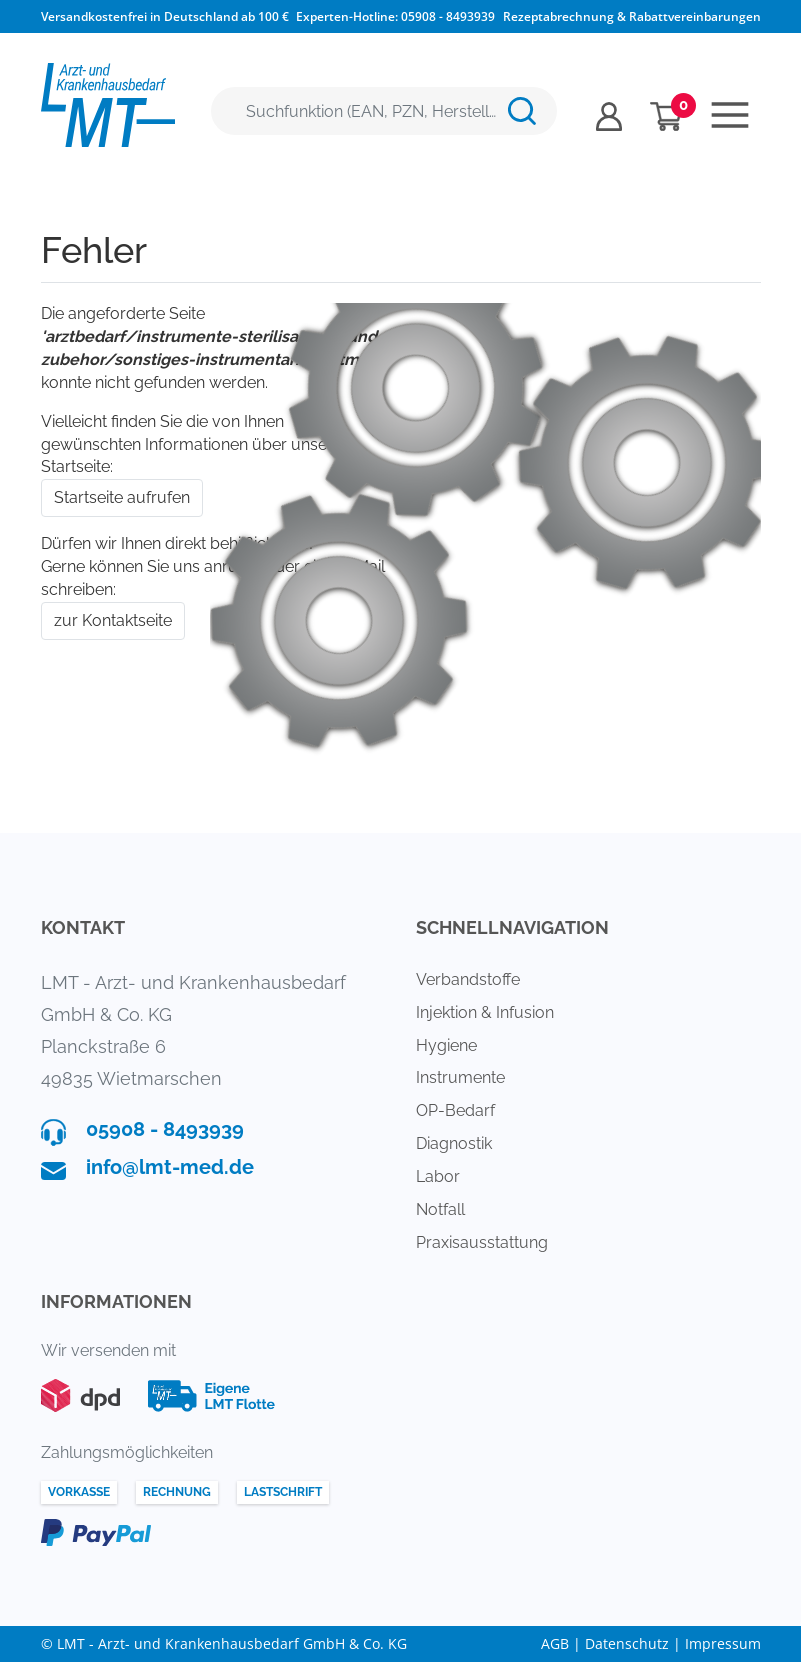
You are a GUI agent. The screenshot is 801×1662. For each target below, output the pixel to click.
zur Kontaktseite (113, 620)
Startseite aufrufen (122, 497)
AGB (555, 1643)
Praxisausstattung (482, 1242)
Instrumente (460, 1077)
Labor (438, 1176)
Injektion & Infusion (485, 1012)
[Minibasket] (666, 116)
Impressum (723, 1643)
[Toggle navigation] (730, 115)
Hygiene (446, 1045)
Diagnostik (454, 1143)
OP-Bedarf (455, 1110)
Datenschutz (627, 1643)
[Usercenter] (609, 116)
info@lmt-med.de (170, 1167)
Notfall (440, 1209)
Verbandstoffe (468, 979)
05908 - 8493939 (448, 16)
